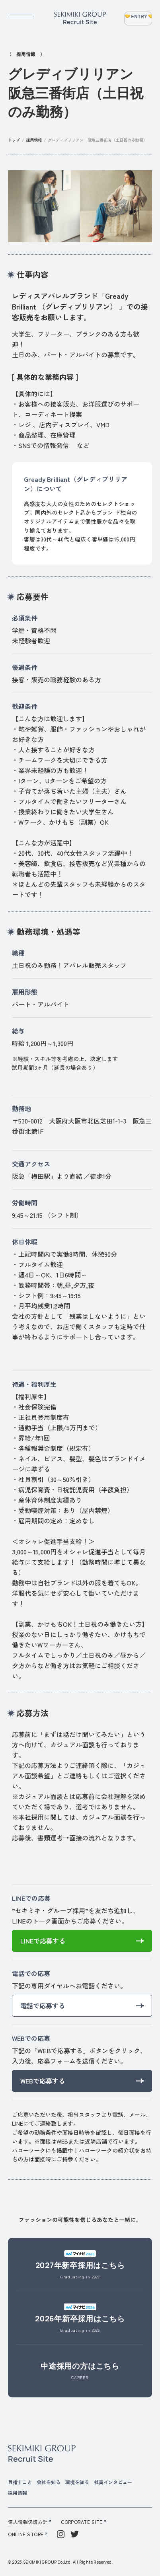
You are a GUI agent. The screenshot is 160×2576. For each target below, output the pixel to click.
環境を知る (77, 2482)
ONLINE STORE (26, 2534)
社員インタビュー (113, 2482)
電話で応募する (42, 2005)
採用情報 (34, 140)
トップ (14, 140)
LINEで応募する (42, 1940)
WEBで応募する (42, 2080)
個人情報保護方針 (28, 2522)
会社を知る (48, 2482)
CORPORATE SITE (82, 2522)
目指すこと (20, 2482)
